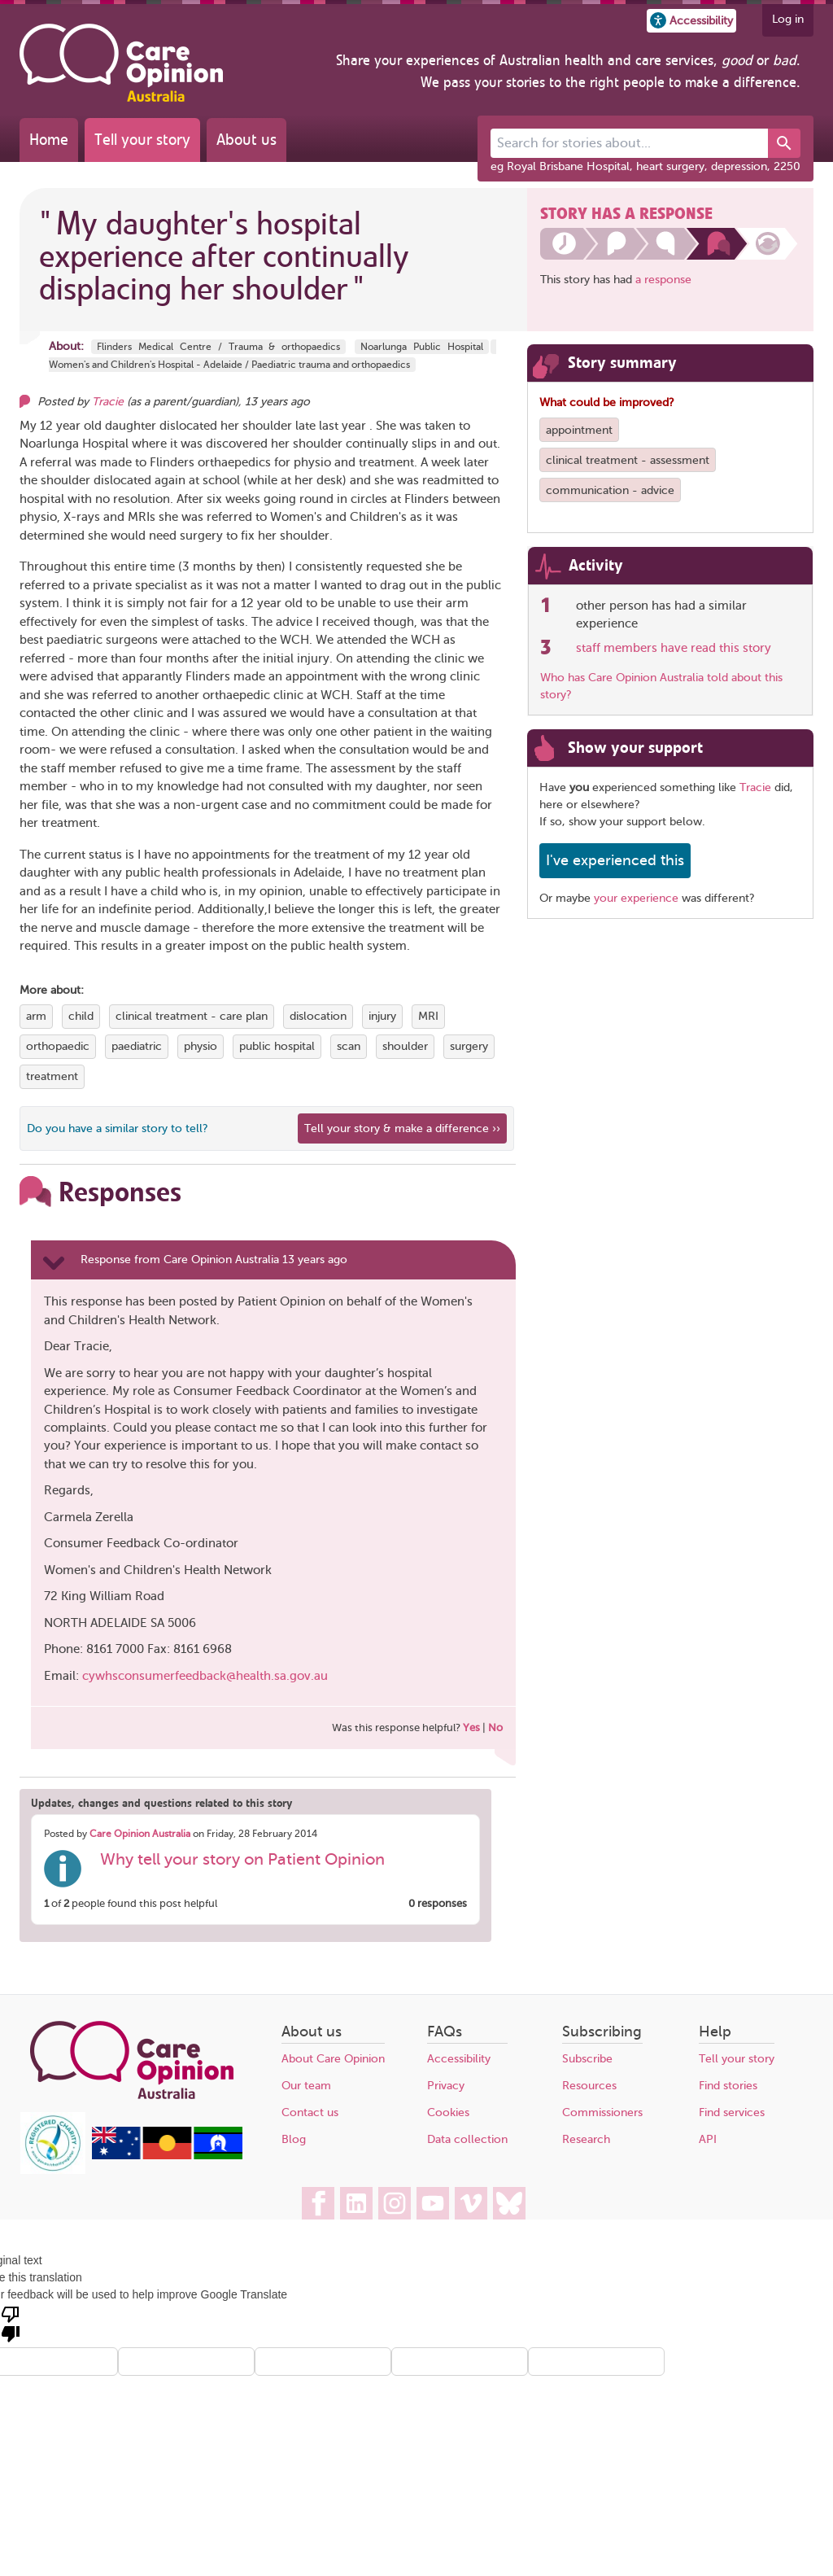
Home (48, 139)
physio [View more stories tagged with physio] (200, 1046)
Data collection (467, 2139)
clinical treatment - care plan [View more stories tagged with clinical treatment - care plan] (192, 1016)
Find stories (728, 2086)
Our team (306, 2086)
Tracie (755, 787)
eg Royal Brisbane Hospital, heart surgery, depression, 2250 (645, 166)
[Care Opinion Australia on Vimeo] (471, 2203)
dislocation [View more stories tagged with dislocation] (318, 1016)
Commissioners (602, 2112)
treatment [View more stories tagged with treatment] (52, 1076)
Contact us (309, 2112)
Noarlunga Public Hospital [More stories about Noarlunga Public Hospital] (421, 346)
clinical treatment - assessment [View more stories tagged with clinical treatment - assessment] (627, 460)
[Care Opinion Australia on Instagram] (394, 2203)
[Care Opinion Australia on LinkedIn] (356, 2203)
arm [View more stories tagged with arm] (36, 1016)
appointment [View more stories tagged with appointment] (579, 430)
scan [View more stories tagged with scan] (348, 1046)
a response (663, 279)
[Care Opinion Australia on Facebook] (318, 2203)
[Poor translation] (10, 2322)
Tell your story (142, 139)
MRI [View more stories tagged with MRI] (428, 1016)
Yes (471, 1727)
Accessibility (459, 2059)
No (495, 1727)
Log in (788, 19)
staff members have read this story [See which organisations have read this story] (673, 647)
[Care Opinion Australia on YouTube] (432, 2203)
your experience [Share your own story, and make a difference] (636, 898)
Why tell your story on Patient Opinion (242, 1859)
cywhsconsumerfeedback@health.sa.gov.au (205, 1675)
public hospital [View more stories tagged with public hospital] (277, 1046)
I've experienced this (615, 860)
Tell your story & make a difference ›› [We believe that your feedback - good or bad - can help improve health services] (402, 1128)
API (708, 2139)
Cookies (448, 2112)
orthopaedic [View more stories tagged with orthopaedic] (57, 1046)
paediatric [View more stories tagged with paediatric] (136, 1046)
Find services (732, 2112)
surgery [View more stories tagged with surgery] (469, 1046)
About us (246, 139)
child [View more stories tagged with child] (81, 1016)
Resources (589, 2086)
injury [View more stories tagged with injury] (382, 1016)
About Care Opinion (333, 2059)
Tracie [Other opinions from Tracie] (108, 402)
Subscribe (587, 2059)
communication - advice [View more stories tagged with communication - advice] (610, 490)
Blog (293, 2139)
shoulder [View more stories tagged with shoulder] (405, 1046)
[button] (691, 21)
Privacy (445, 2086)
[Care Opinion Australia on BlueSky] (509, 2203)
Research (586, 2139)
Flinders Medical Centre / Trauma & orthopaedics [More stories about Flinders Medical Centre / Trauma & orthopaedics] (218, 346)
